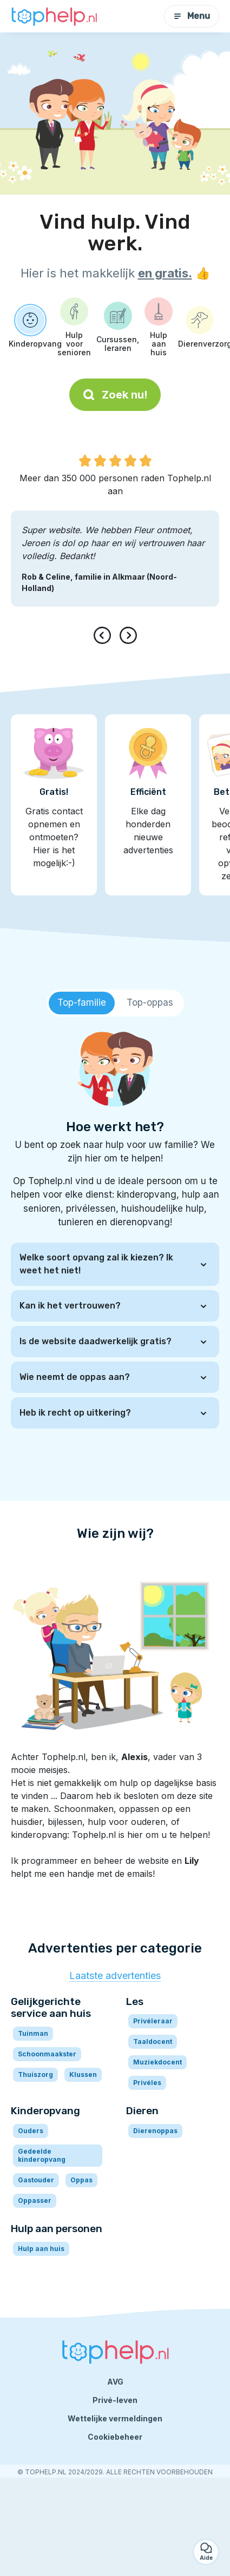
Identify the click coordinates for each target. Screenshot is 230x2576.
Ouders (30, 2131)
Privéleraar (153, 2021)
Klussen (83, 2074)
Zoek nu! (115, 394)
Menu (191, 16)
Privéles (147, 2083)
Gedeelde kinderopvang (41, 2155)
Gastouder (36, 2180)
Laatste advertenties (115, 1975)
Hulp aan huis (41, 2249)
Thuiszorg (35, 2074)
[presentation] (104, 635)
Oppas (81, 2180)
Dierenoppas (155, 2131)
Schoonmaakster (47, 2054)
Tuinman (33, 2033)
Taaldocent (152, 2041)
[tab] (82, 1003)
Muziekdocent (157, 2062)
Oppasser (34, 2200)
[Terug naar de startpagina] (54, 16)
